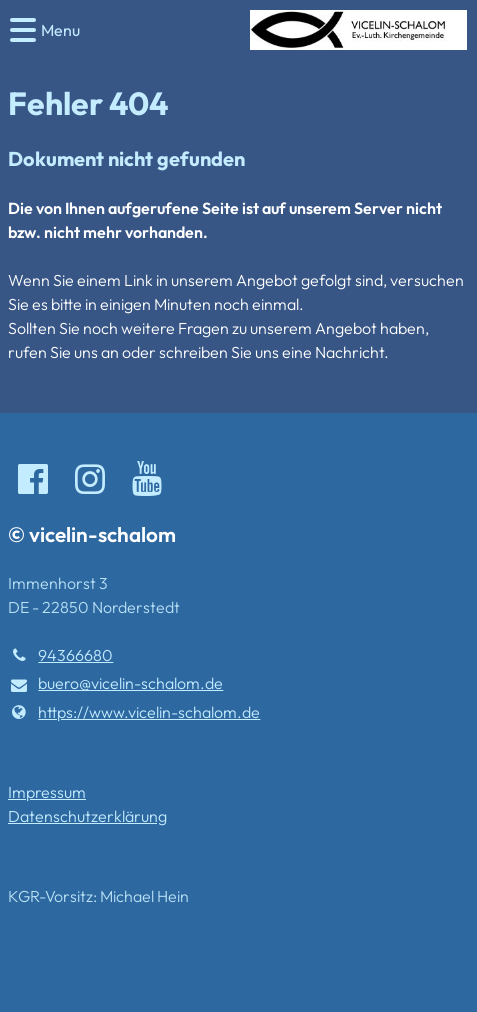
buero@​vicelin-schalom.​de (115, 684)
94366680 (60, 655)
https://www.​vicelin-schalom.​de (134, 712)
